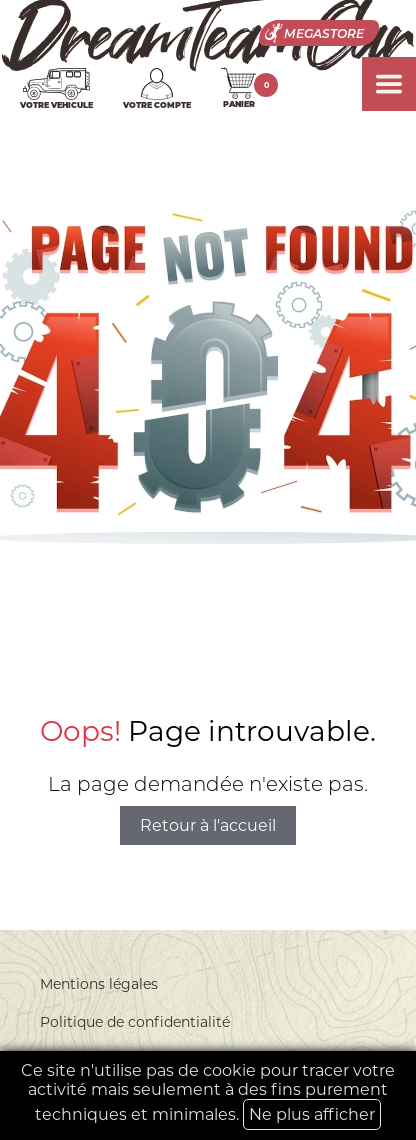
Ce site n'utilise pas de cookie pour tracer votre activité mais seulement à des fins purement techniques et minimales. (208, 1095)
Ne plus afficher (312, 1114)
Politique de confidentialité (135, 1022)
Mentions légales (99, 984)
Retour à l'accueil (208, 825)
